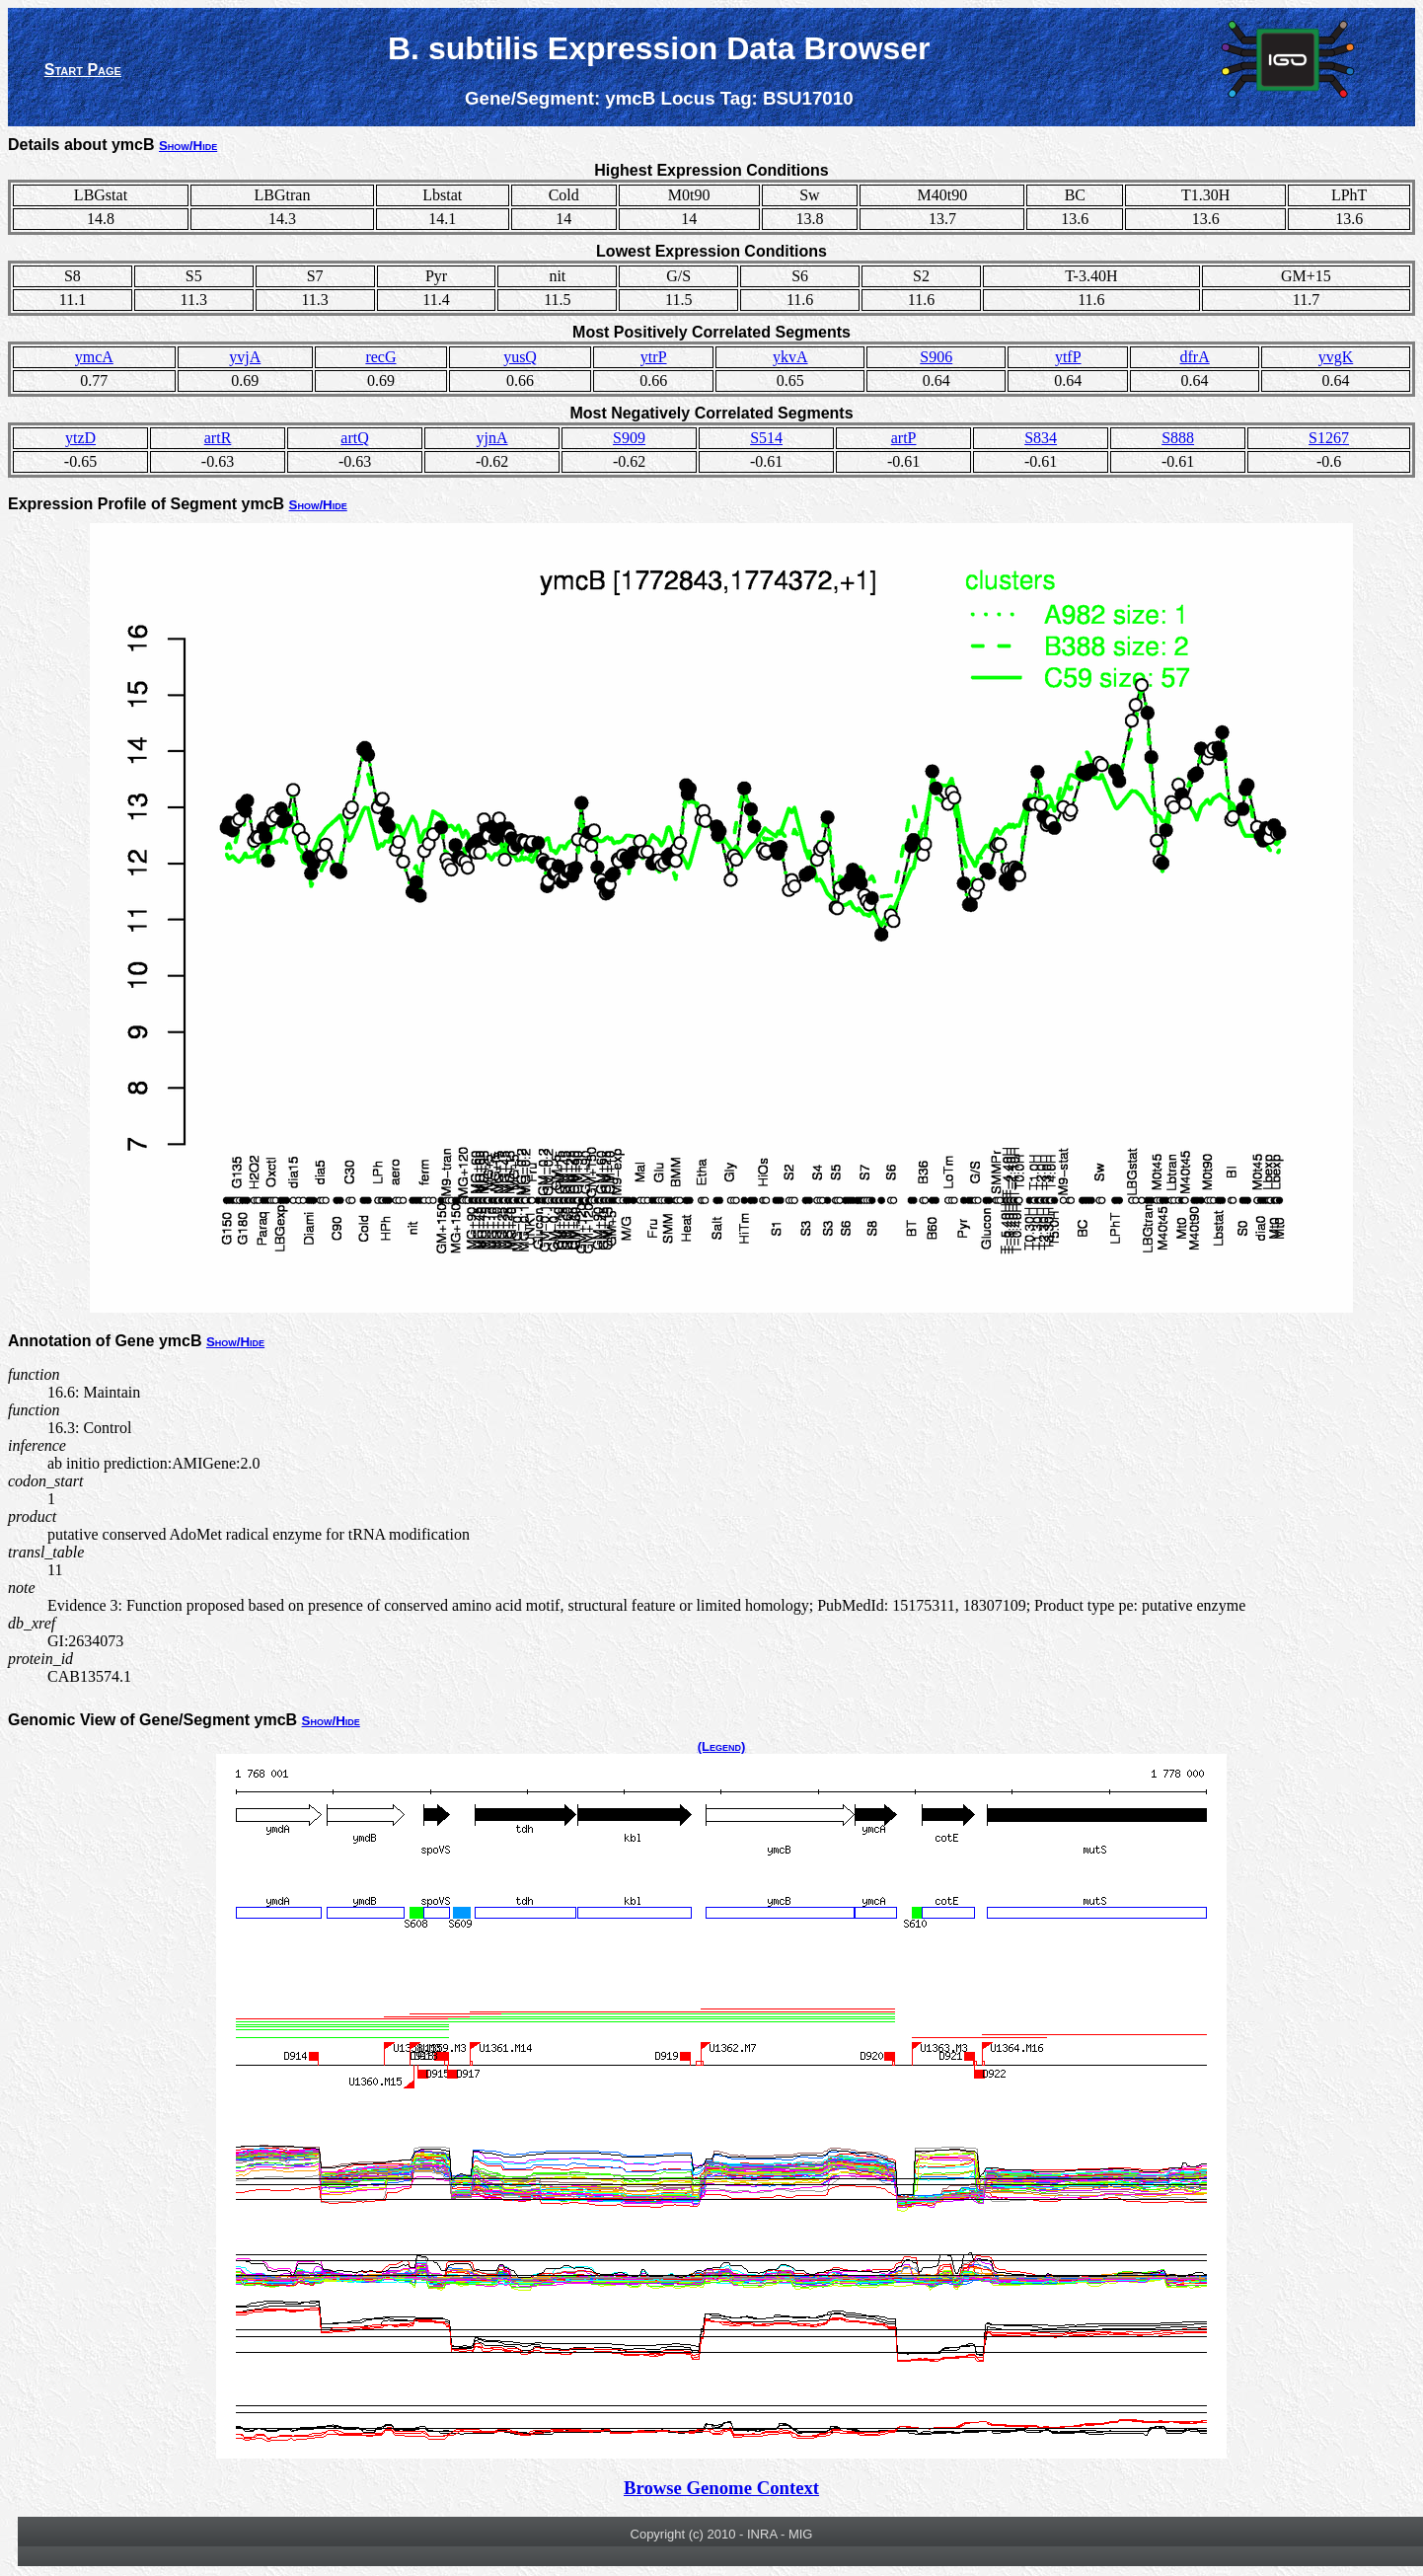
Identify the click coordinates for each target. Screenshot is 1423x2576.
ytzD (80, 437)
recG (380, 356)
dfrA (1194, 356)
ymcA (94, 356)
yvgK (1336, 356)
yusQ (520, 356)
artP (904, 437)
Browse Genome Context (721, 2487)
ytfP (1068, 356)
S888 (1177, 437)
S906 (936, 356)
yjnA (492, 437)
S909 (629, 437)
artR (218, 437)
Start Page (82, 69)
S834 (1040, 437)
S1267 (1329, 437)
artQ (354, 437)
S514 (766, 437)
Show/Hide (188, 145)
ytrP (653, 356)
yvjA (245, 356)
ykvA (790, 356)
